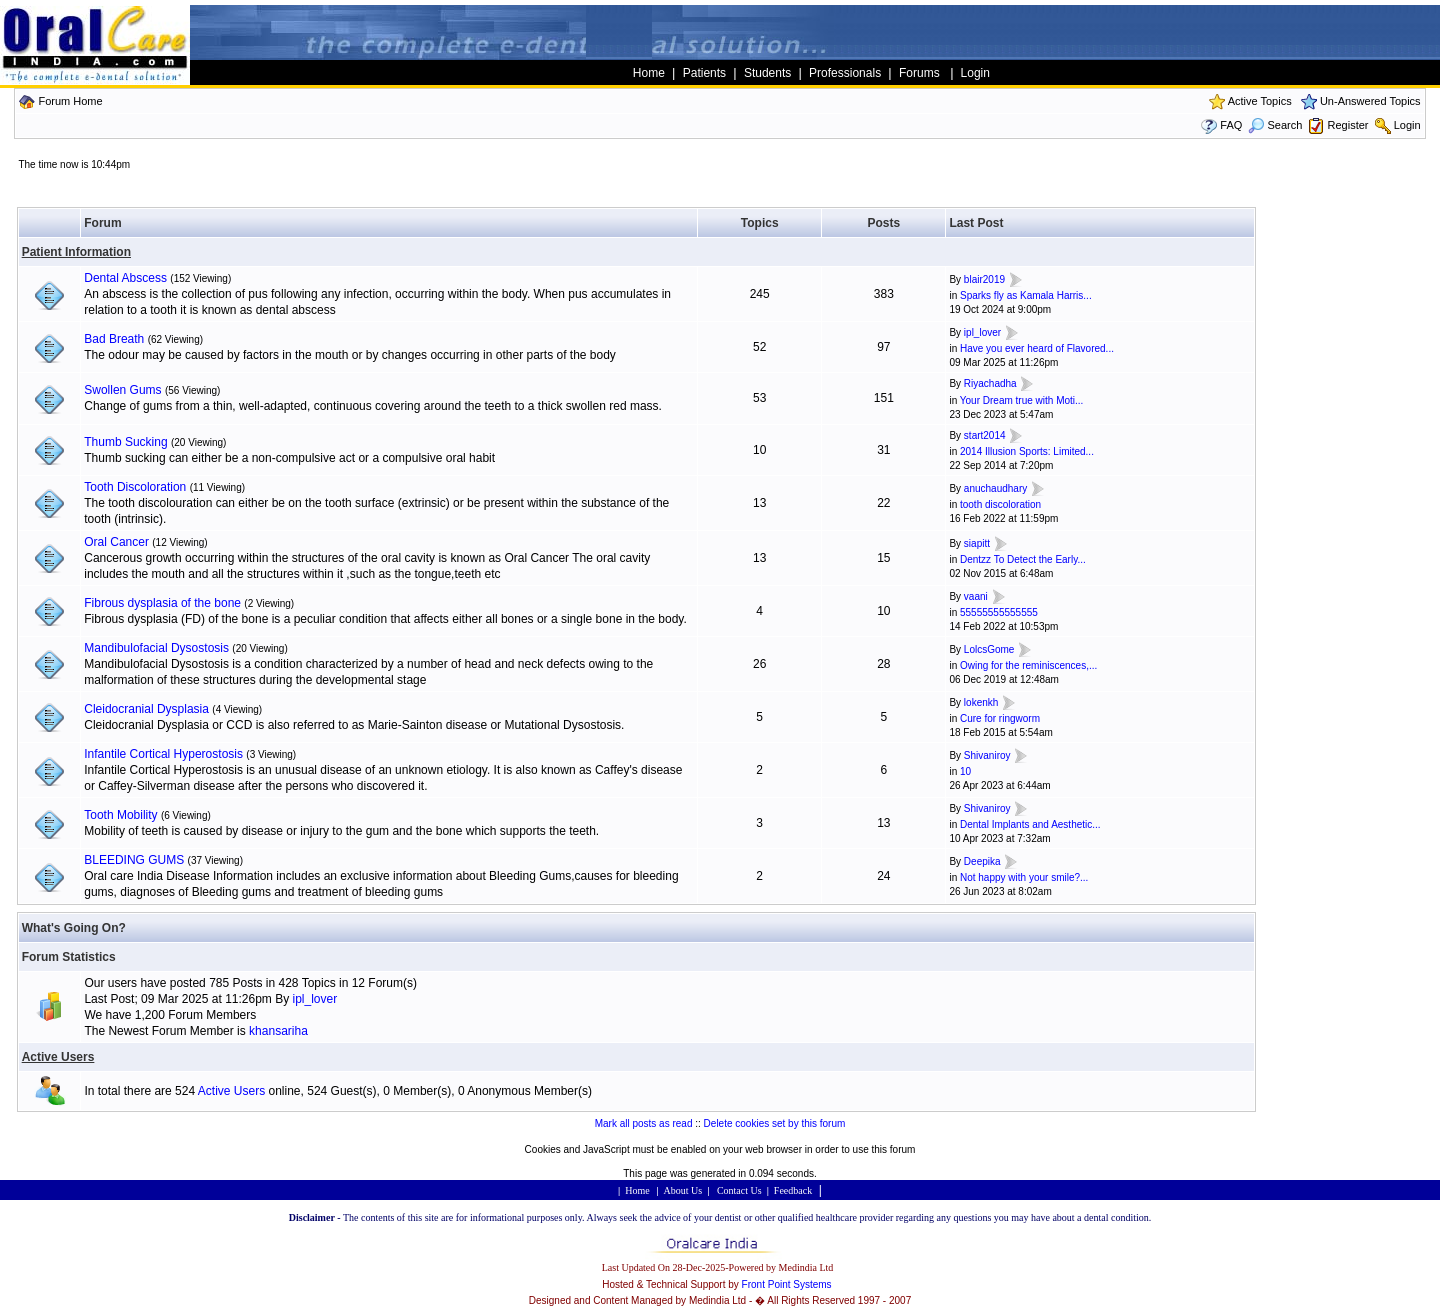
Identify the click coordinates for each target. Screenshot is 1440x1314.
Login (1407, 125)
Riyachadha (990, 384)
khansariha (278, 1031)
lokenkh (981, 702)
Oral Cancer (116, 542)
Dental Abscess (125, 278)
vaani (976, 596)
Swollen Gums (122, 390)
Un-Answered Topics (1370, 101)
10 (965, 771)
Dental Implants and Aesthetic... (1030, 824)
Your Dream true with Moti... (1022, 400)
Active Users (58, 1057)
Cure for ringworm (1000, 718)
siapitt (977, 543)
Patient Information (76, 252)
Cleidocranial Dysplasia (146, 709)
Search (1275, 125)
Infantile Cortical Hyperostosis (163, 754)
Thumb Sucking (125, 442)
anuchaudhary (995, 488)
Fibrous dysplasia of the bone (162, 603)
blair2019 (984, 279)
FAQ (1231, 125)
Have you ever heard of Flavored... (1037, 348)
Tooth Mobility (120, 815)
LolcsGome (989, 649)
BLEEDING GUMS (134, 860)
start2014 (985, 435)
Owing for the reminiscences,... (1028, 665)
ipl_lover (982, 332)
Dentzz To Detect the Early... (1023, 559)
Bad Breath (114, 339)
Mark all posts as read (644, 1123)
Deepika (982, 861)
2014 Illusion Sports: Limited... (1027, 451)
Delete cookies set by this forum (775, 1123)
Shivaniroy (987, 755)
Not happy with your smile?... (1024, 877)
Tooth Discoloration (135, 487)
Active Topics (1260, 101)
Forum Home (70, 101)
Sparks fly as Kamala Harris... (1026, 295)
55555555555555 (999, 612)
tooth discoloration (1000, 504)
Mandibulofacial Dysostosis (156, 648)
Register (1348, 125)
